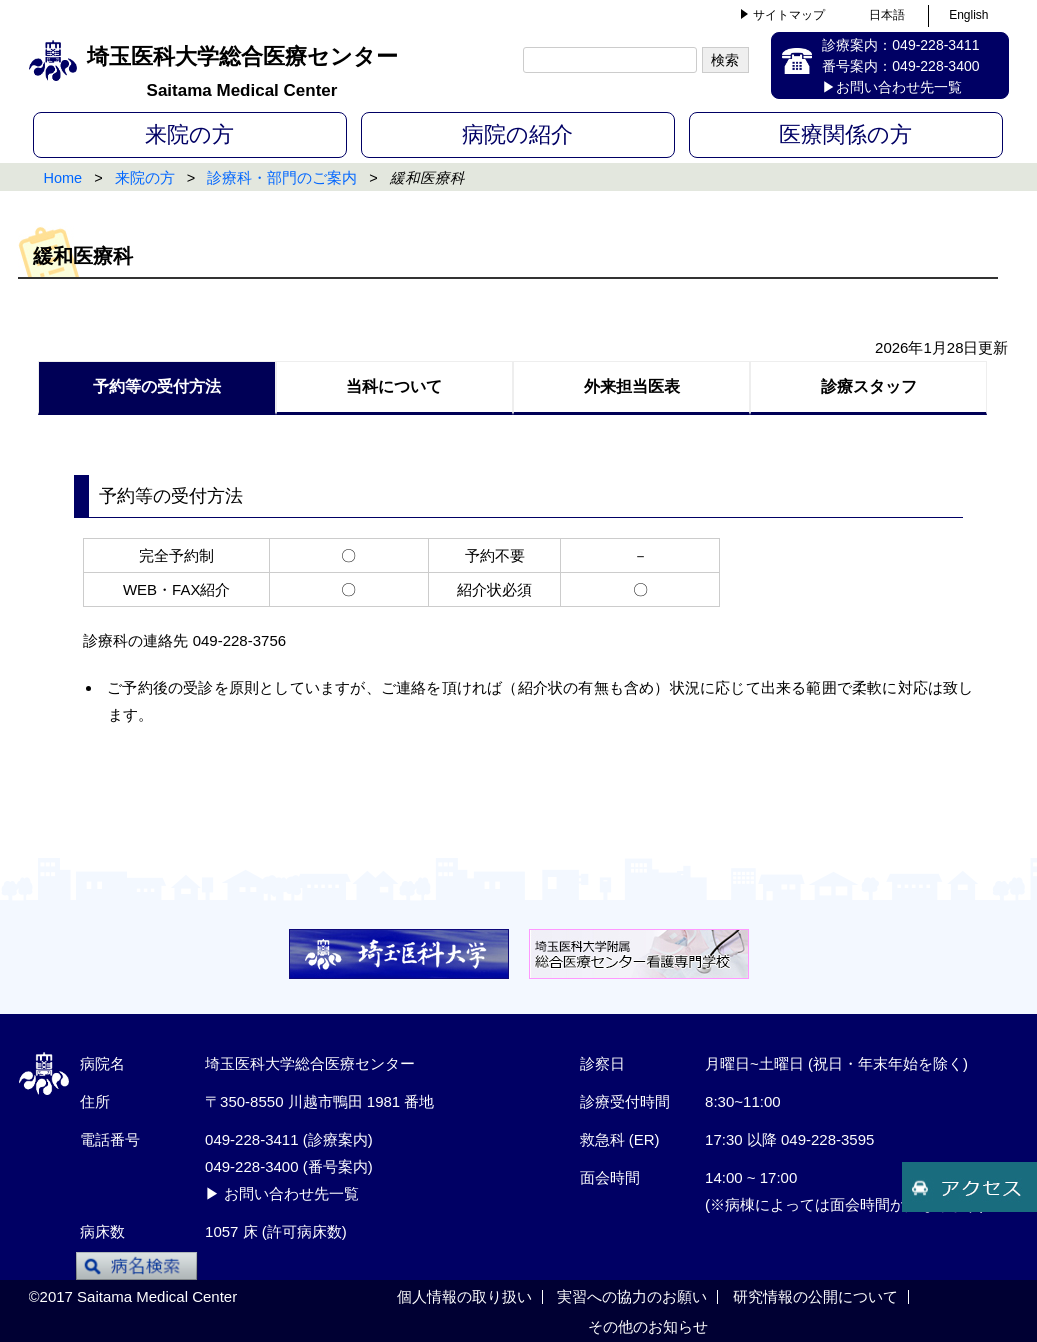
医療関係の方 (845, 134)
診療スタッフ (869, 386)
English (968, 15)
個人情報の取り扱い (464, 1296)
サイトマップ (789, 15)
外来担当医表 (632, 386)
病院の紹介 (517, 134)
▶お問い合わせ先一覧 (892, 87)
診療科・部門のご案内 (282, 178)
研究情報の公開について (815, 1296)
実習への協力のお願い (632, 1296)
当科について (394, 386)
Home (63, 178)
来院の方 (189, 134)
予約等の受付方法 (157, 386)
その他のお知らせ (648, 1326)
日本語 (887, 15)
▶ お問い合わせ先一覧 (282, 1193)
